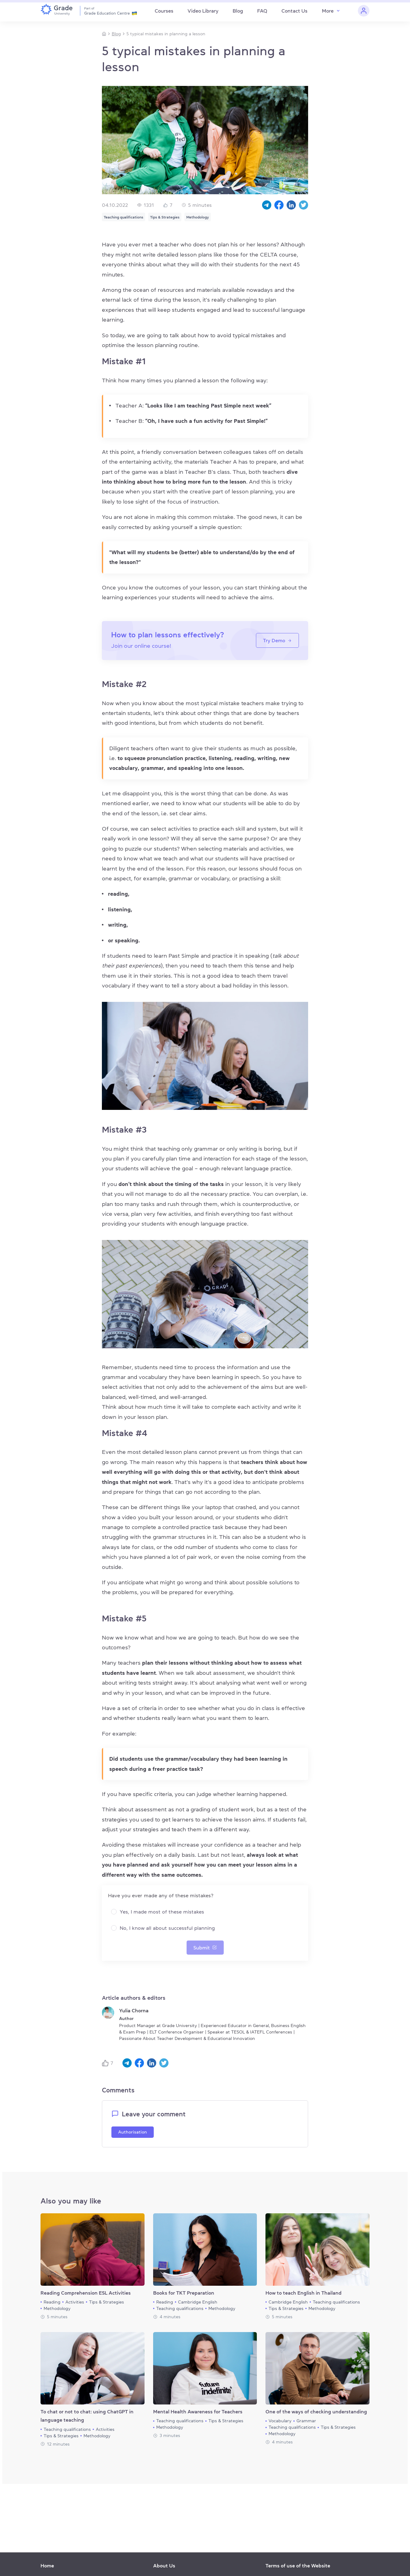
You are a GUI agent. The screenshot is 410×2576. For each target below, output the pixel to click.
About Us (164, 2565)
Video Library (203, 10)
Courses (164, 10)
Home (47, 2565)
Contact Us (294, 10)
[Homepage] (104, 34)
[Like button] (106, 2063)
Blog (238, 10)
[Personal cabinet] (363, 11)
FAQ (262, 10)
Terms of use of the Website (297, 2565)
